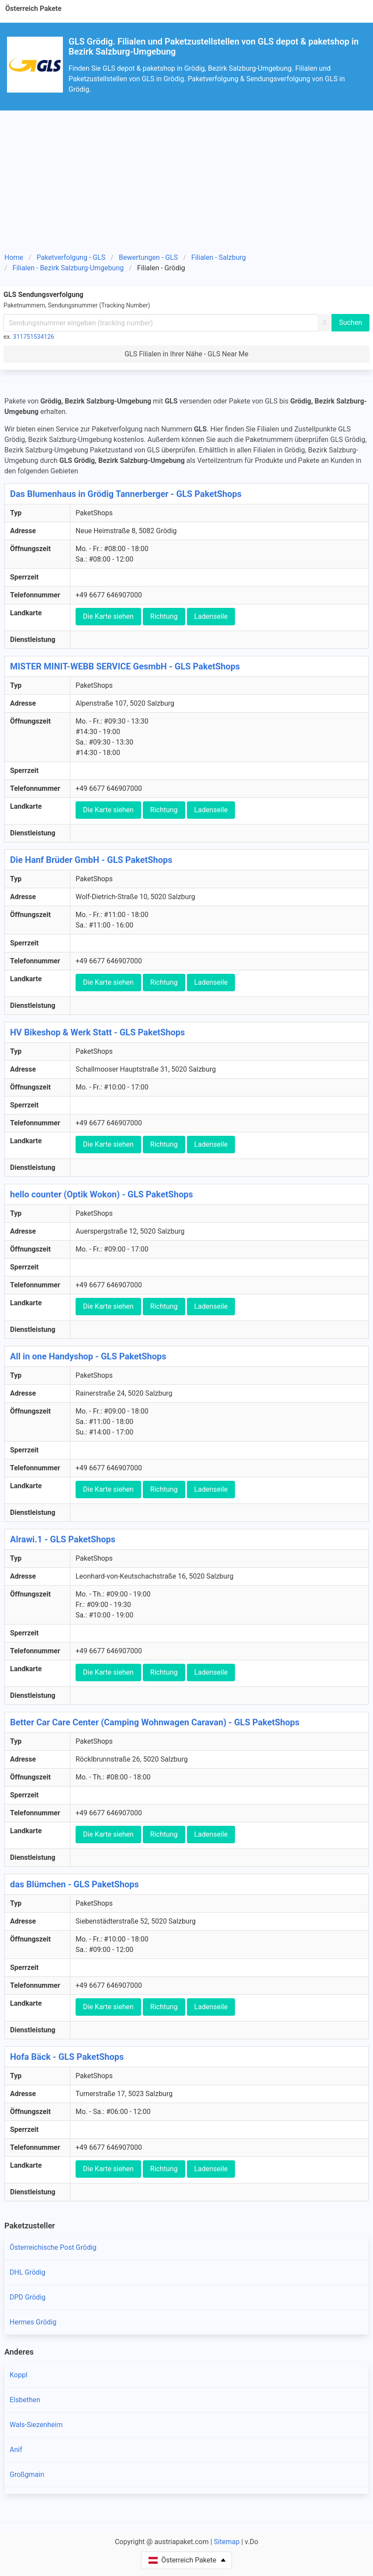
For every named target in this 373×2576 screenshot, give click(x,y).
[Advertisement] (186, 176)
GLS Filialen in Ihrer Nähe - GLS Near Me (186, 354)
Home (13, 257)
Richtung (164, 616)
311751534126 (33, 336)
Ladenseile (211, 616)
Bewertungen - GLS (148, 257)
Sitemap (227, 2542)
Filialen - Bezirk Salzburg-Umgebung (68, 268)
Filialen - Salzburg (218, 257)
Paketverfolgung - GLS (71, 257)
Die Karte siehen (108, 616)
